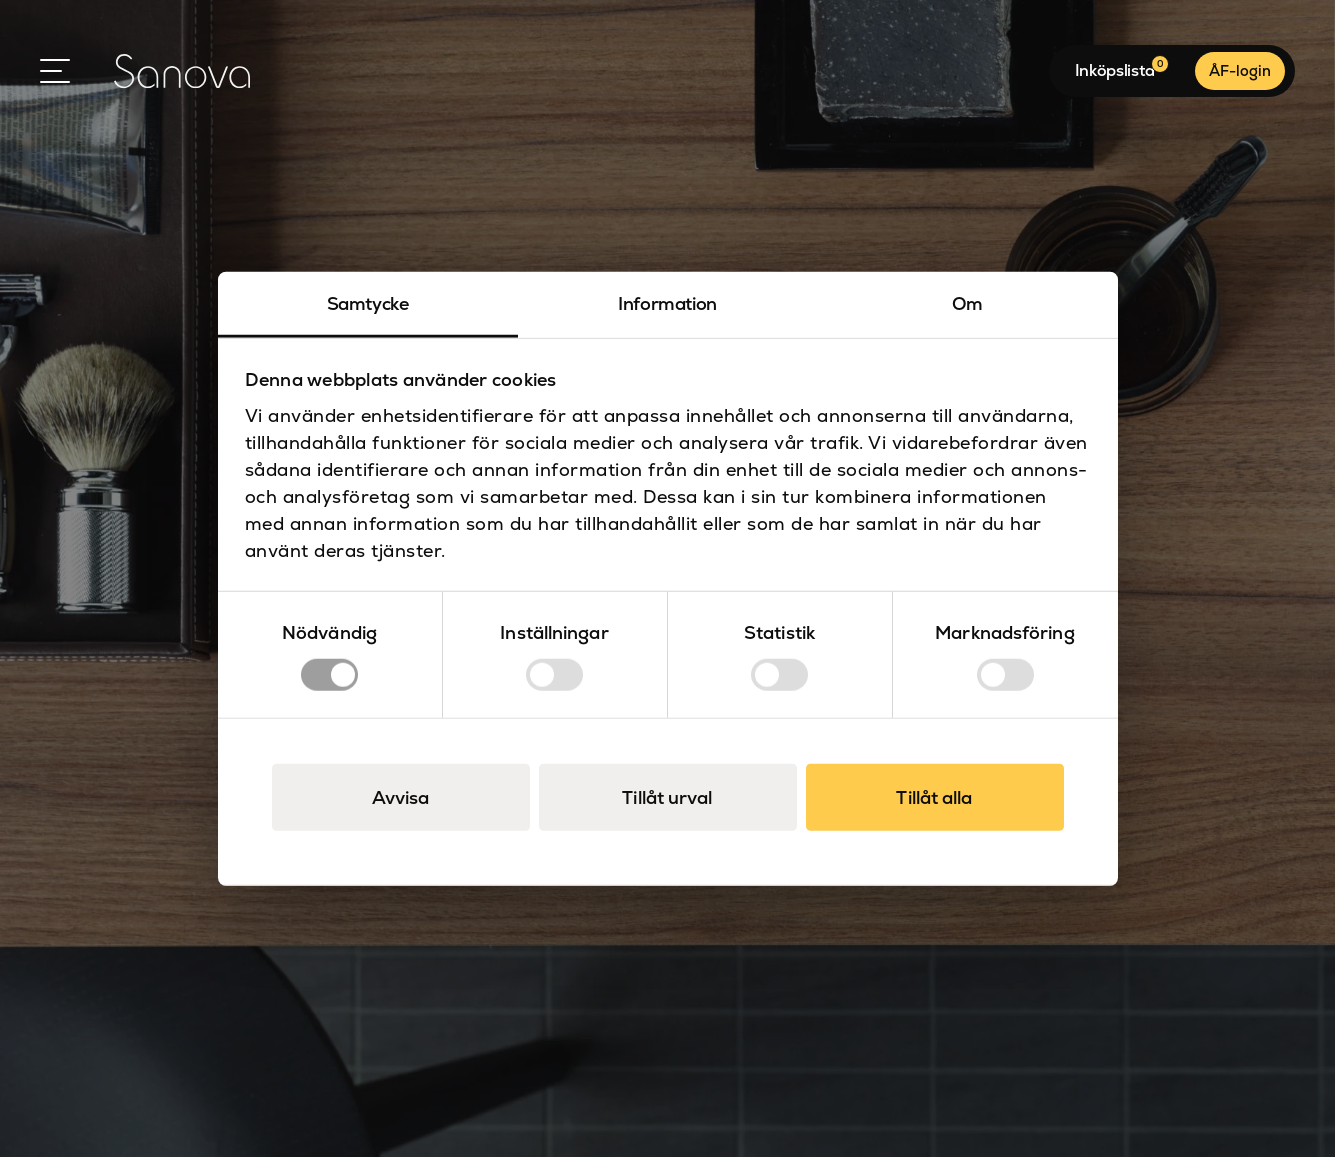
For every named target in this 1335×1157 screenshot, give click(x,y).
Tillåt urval (667, 797)
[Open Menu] (55, 71)
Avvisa (401, 797)
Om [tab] (967, 302)
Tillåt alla (934, 797)
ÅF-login (1240, 70)
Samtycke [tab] (368, 302)
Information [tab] (667, 302)
